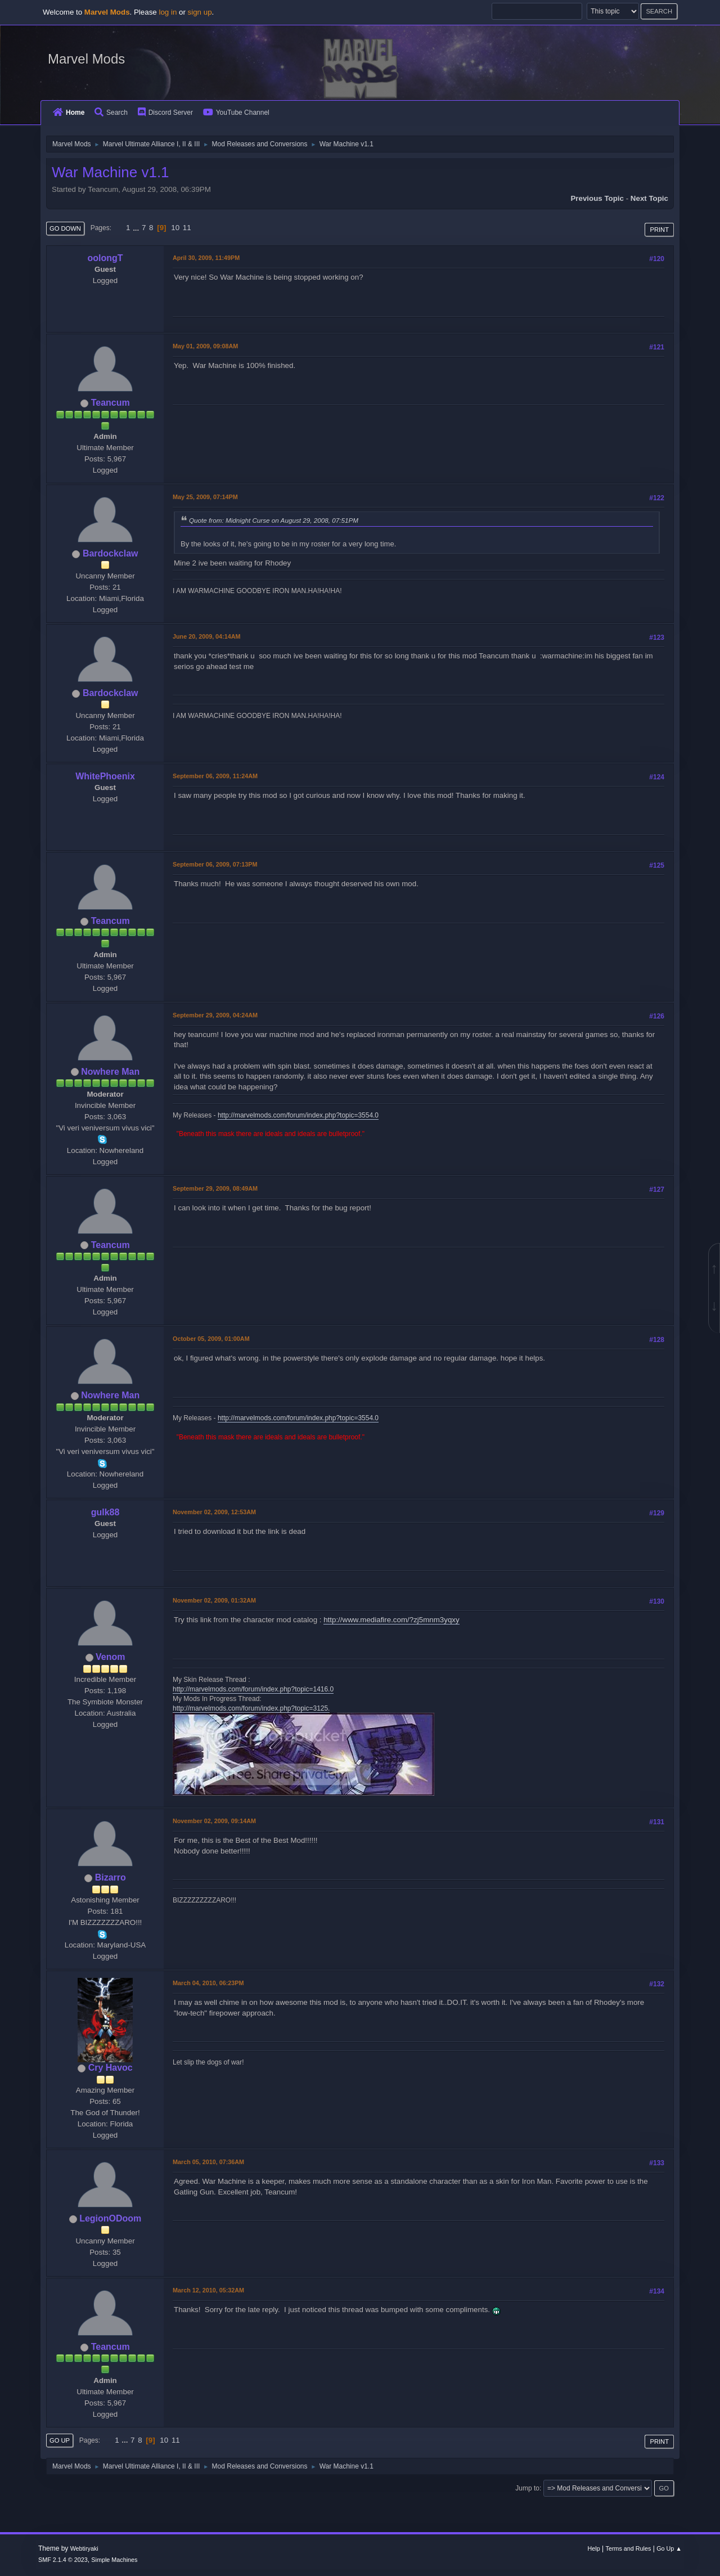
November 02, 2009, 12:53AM (214, 1512)
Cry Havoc (110, 2067)
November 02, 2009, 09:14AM (214, 1820)
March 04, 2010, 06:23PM (208, 1983)
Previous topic (597, 198)
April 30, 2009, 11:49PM (206, 257)
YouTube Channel (236, 112)
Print (659, 229)
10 (175, 227)
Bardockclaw (110, 553)
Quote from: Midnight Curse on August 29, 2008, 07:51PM (273, 520)
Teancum (110, 402)
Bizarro (110, 1877)
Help (594, 2548)
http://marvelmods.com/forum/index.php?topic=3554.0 (298, 1115)
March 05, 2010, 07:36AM (208, 2161)
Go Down (65, 228)
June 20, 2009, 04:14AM (206, 636)
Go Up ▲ (669, 2548)
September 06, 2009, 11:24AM (215, 776)
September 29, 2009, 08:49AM (215, 1188)
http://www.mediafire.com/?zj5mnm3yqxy (391, 1619)
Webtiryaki (84, 2548)
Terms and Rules (628, 2548)
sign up (200, 12)
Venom (110, 1657)
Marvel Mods (86, 58)
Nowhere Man (110, 1071)
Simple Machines (114, 2559)
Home (68, 112)
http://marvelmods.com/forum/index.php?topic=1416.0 (253, 1689)
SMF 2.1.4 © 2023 (63, 2559)
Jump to (527, 2488)
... (137, 227)
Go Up (60, 2440)
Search (111, 112)
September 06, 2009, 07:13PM (215, 864)
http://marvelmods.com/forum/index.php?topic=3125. (251, 1708)
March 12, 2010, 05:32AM (208, 2290)
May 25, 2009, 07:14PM (205, 496)
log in (168, 12)
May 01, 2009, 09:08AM (205, 346)
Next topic (649, 198)
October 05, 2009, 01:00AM (211, 1338)
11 (187, 227)
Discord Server (165, 112)
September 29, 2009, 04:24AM (215, 1015)
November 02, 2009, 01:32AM (214, 1600)
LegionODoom (110, 2218)
